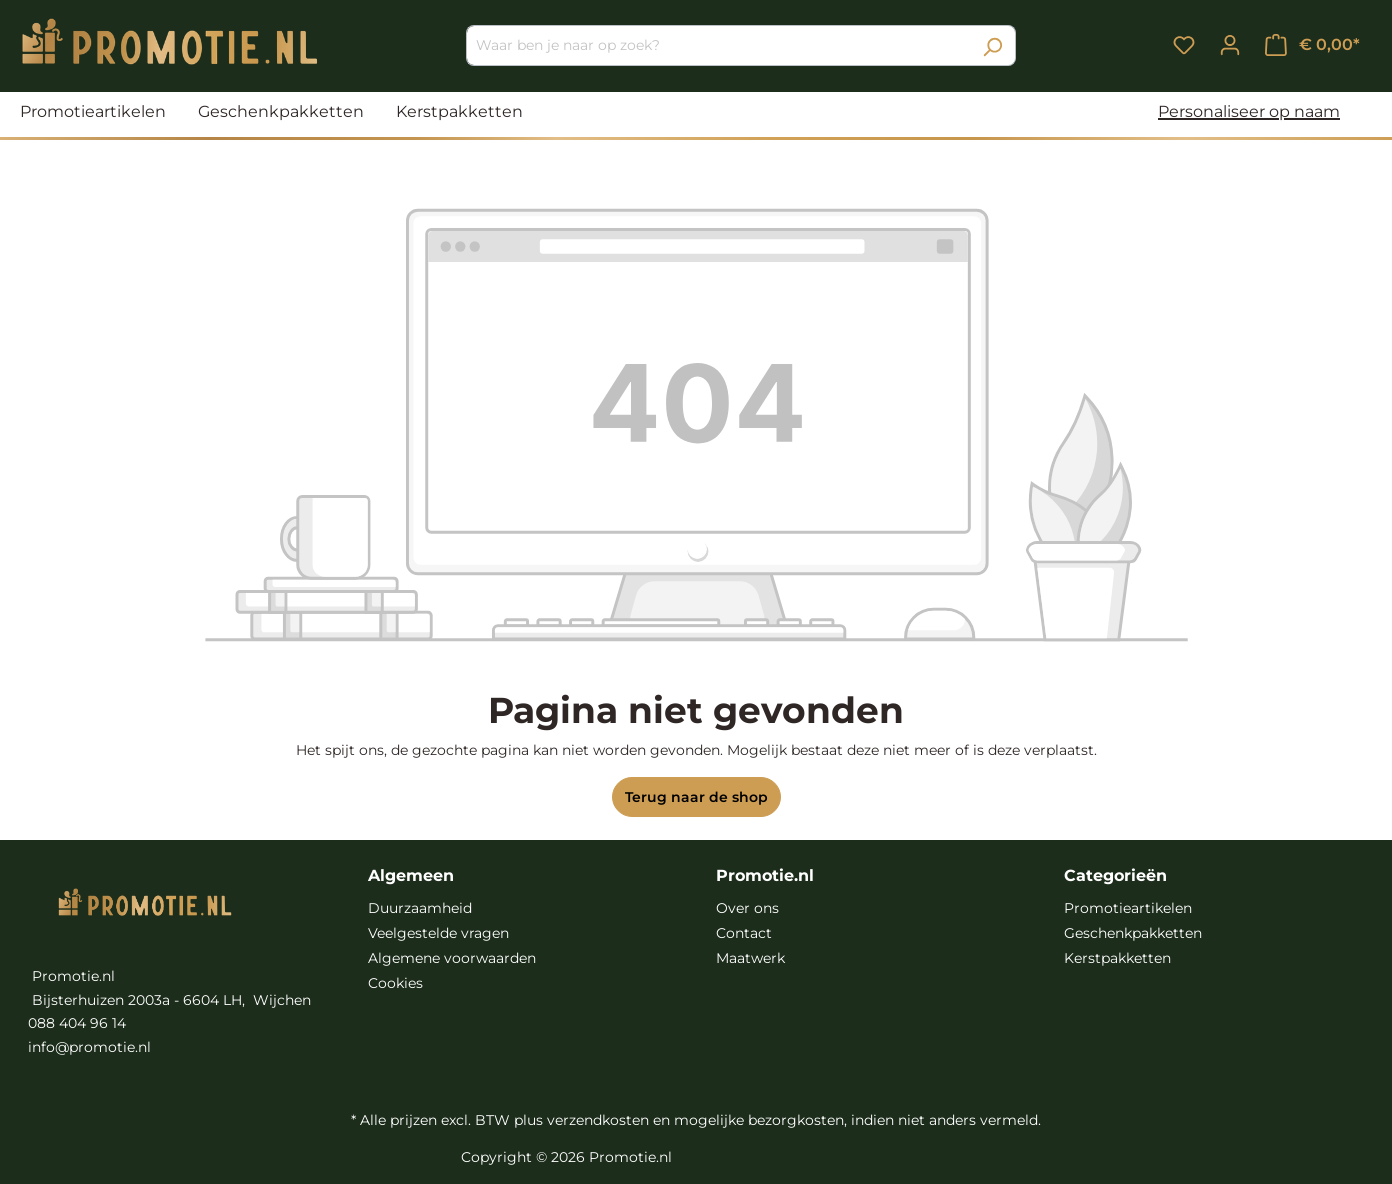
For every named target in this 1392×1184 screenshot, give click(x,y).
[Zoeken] (992, 45)
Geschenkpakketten (1133, 933)
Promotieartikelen (1128, 908)
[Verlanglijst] (1184, 45)
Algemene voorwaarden (452, 958)
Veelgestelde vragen (438, 933)
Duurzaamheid (420, 908)
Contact (744, 933)
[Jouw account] (1230, 45)
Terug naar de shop (696, 797)
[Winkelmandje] (1312, 45)
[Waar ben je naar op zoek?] (718, 45)
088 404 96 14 (77, 1023)
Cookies (395, 983)
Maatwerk (750, 958)
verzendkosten (598, 1120)
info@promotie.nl (89, 1047)
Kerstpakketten (1117, 958)
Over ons (747, 908)
